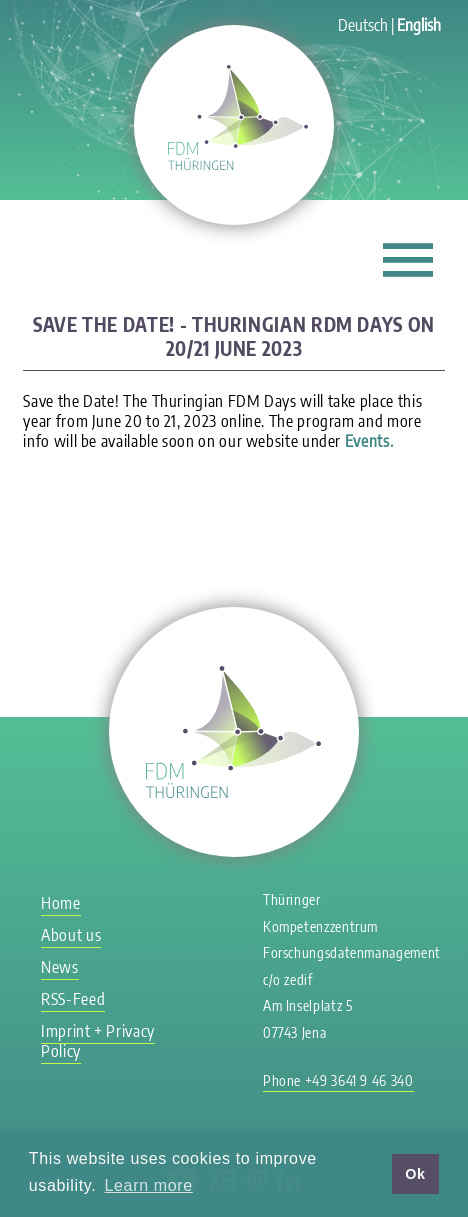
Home (61, 903)
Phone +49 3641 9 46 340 (338, 1080)
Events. (369, 441)
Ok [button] (415, 1174)
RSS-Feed (73, 999)
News (60, 967)
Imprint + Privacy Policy (98, 1041)
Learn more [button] (149, 1185)
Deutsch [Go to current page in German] (363, 25)
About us (71, 935)
